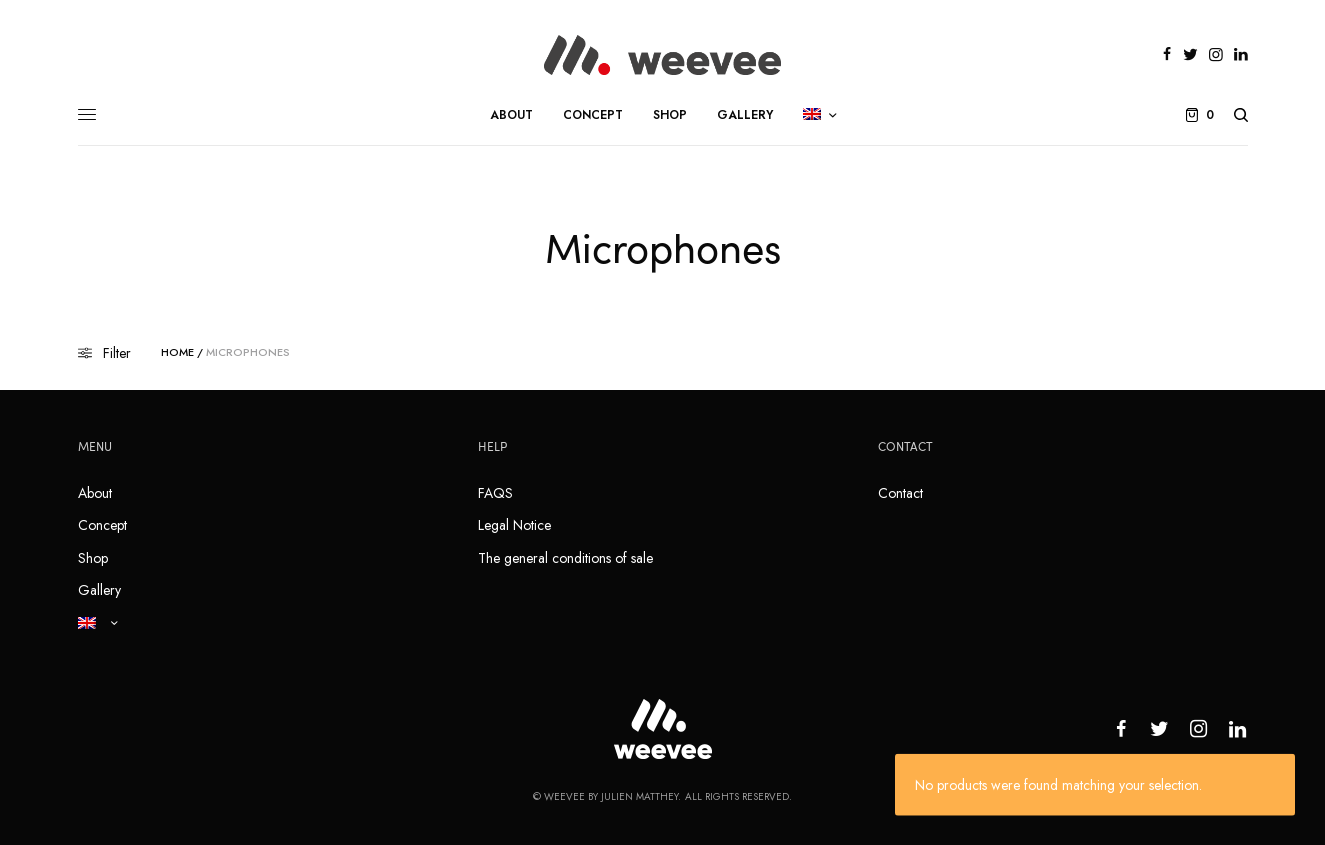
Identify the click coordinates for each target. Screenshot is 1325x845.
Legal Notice (514, 525)
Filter (104, 353)
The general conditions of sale (565, 558)
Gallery (99, 590)
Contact (900, 493)
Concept (102, 525)
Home (177, 352)
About (95, 493)
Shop (93, 558)
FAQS (495, 493)
